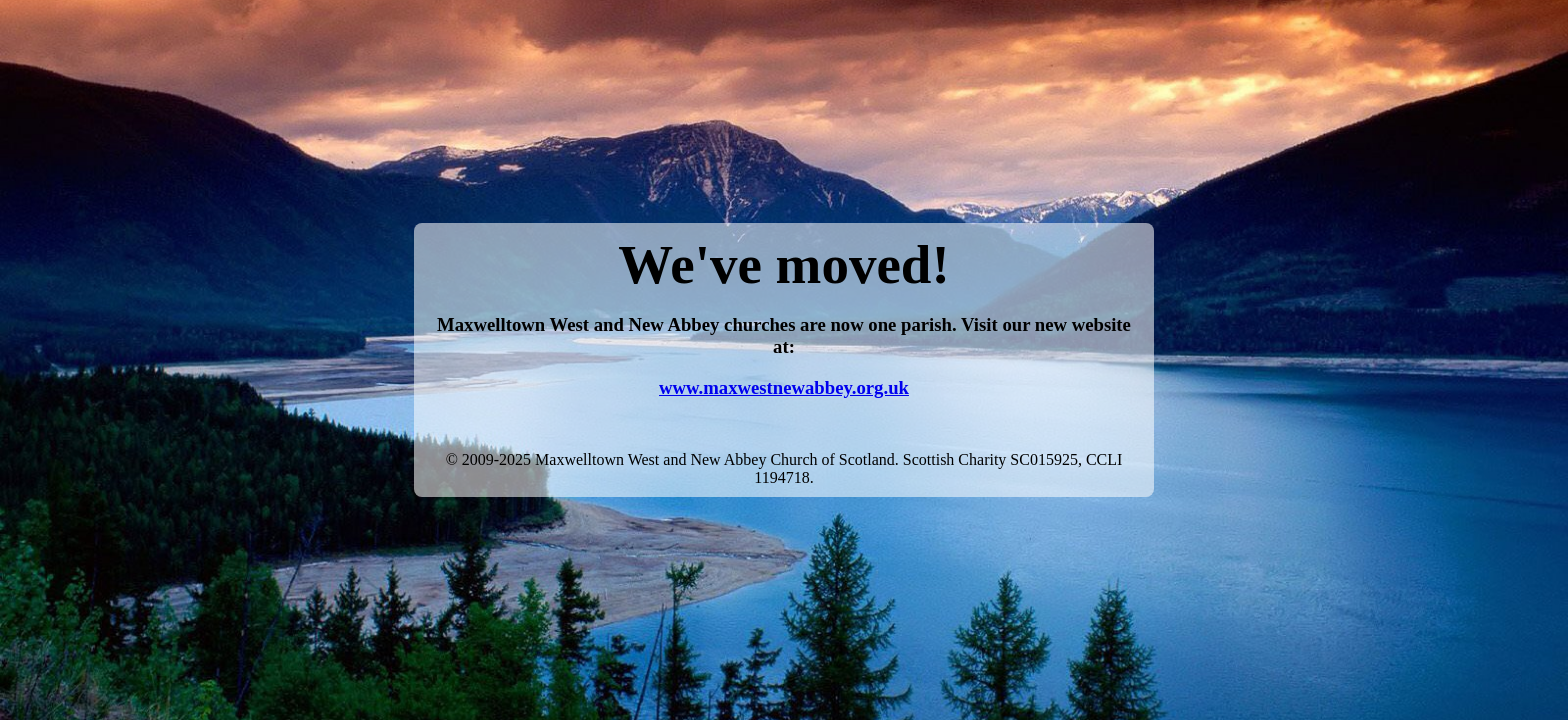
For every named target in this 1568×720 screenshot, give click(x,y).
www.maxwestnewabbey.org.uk (784, 387)
